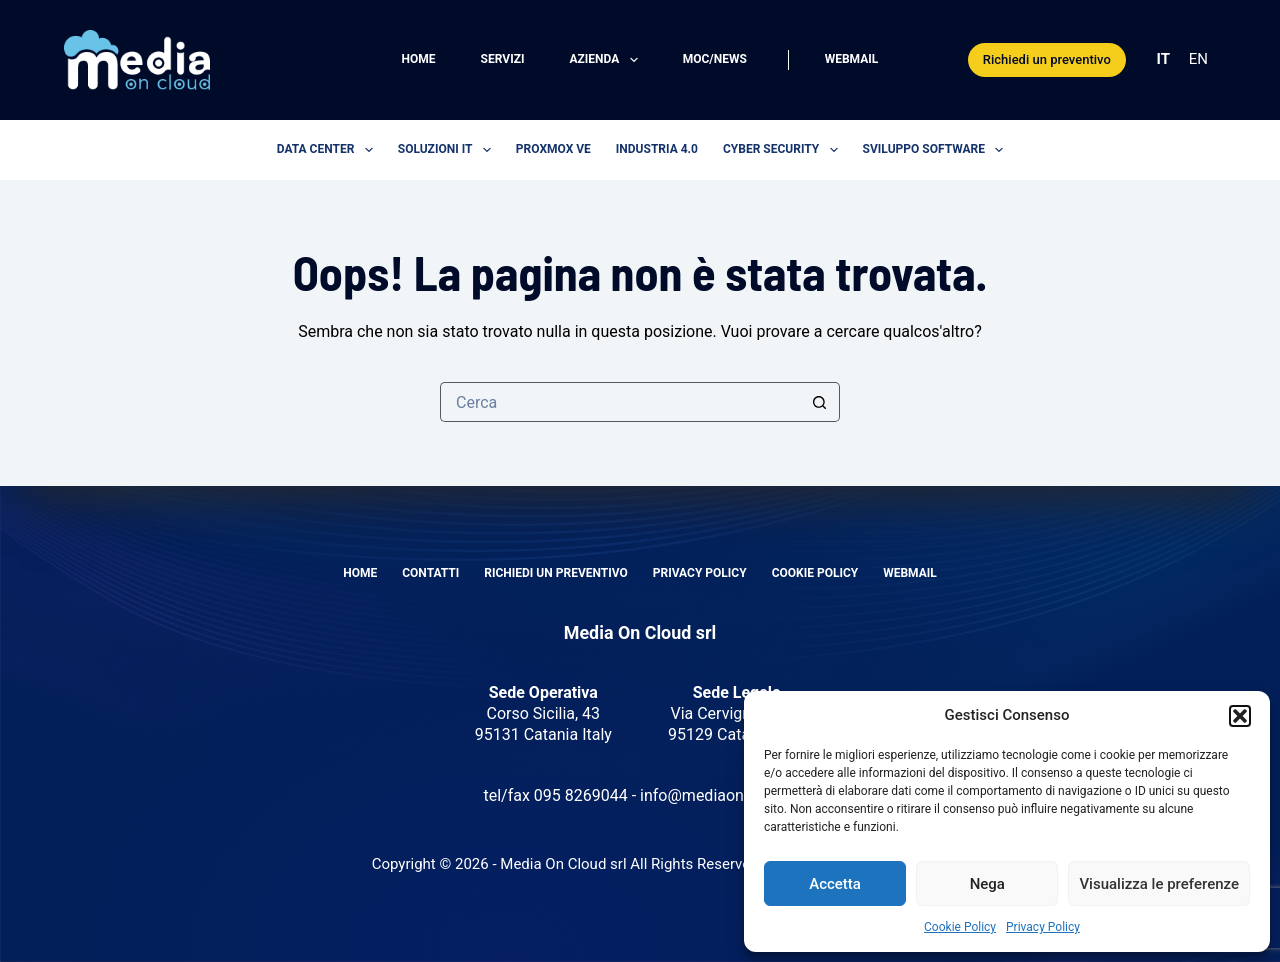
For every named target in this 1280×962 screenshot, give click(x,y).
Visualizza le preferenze (1159, 884)
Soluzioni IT (448, 150)
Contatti (430, 573)
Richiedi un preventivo (1047, 59)
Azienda (607, 60)
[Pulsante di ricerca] (820, 402)
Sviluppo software (937, 150)
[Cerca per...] (620, 402)
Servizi (503, 59)
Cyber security (784, 150)
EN (1198, 59)
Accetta (835, 884)
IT (1163, 59)
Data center (329, 150)
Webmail (852, 59)
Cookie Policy (960, 927)
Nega (987, 884)
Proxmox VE (553, 149)
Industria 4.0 (657, 149)
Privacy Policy (1043, 927)
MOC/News (715, 59)
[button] (1240, 716)
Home (419, 59)
